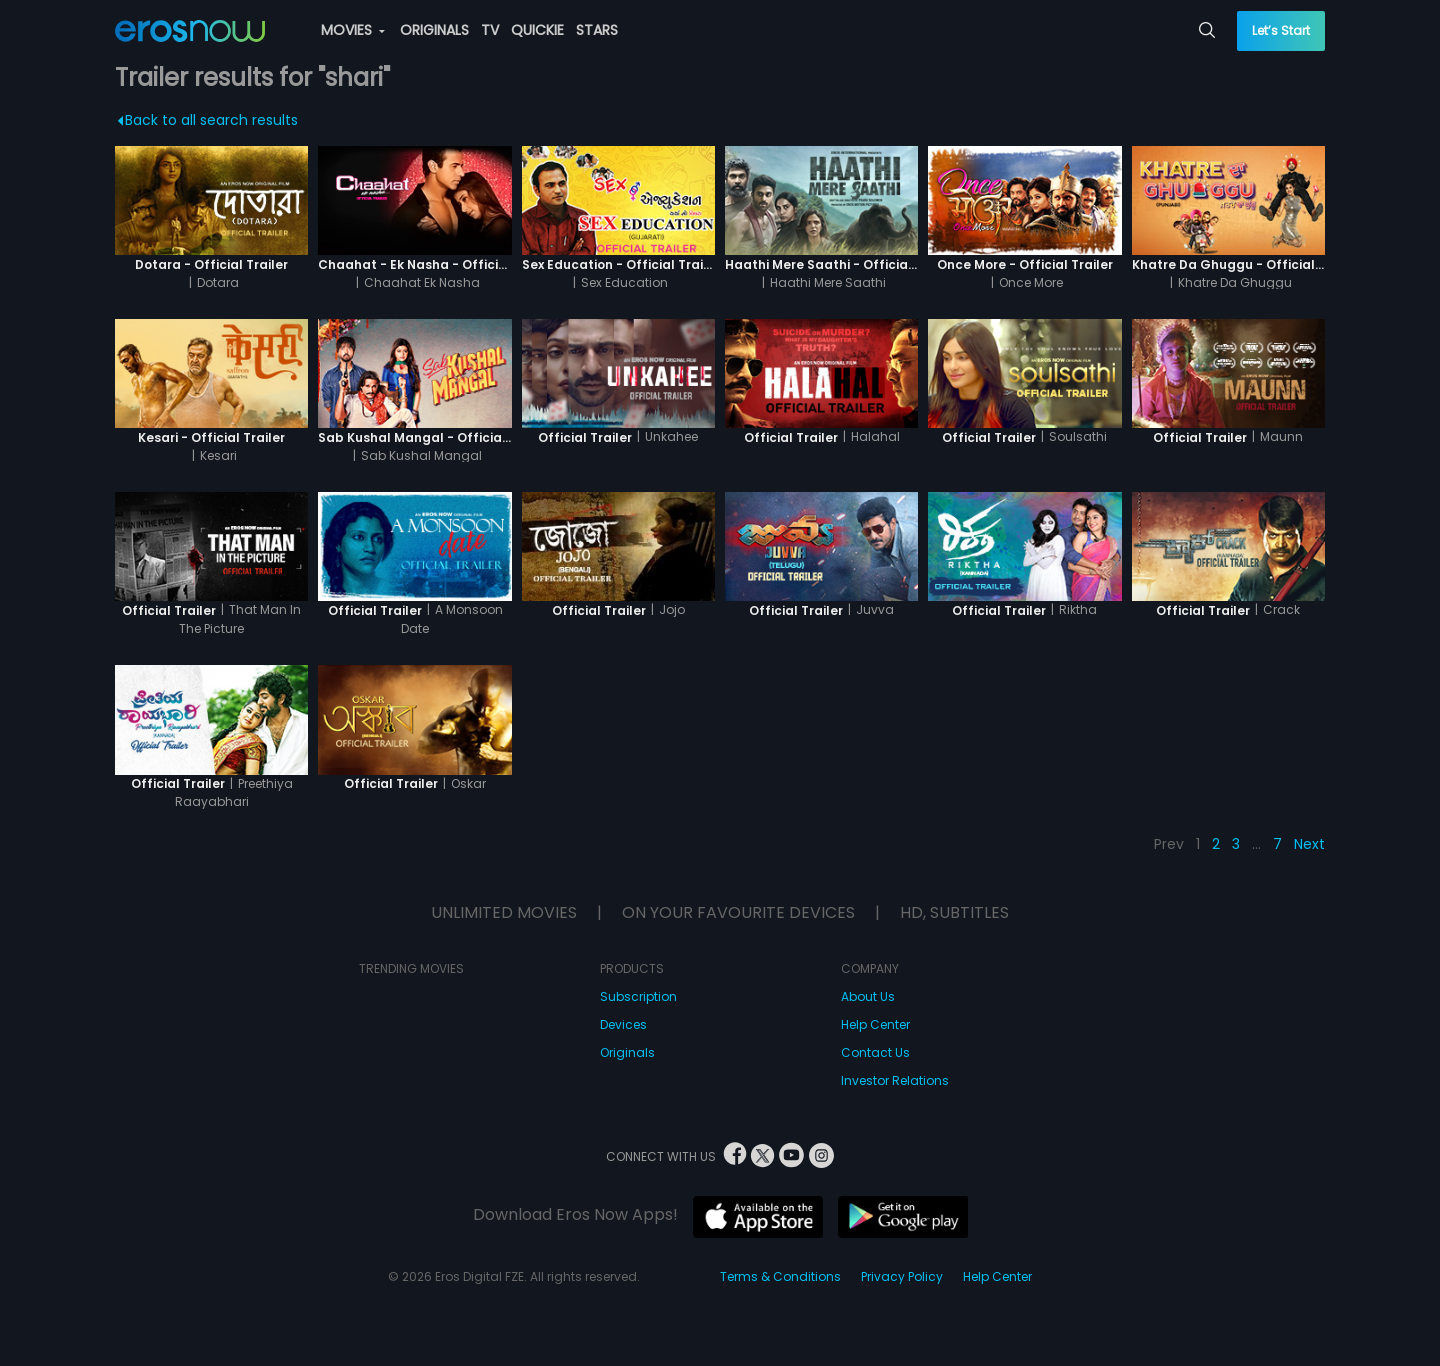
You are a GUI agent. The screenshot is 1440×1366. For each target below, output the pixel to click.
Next (1309, 844)
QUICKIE (537, 30)
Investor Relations (895, 1080)
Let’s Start (1281, 30)
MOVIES (353, 30)
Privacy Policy (902, 1276)
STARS (597, 30)
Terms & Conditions (780, 1276)
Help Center (875, 1024)
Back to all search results (208, 120)
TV (490, 30)
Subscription (638, 996)
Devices (623, 1024)
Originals (627, 1052)
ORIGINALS (434, 30)
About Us (868, 996)
